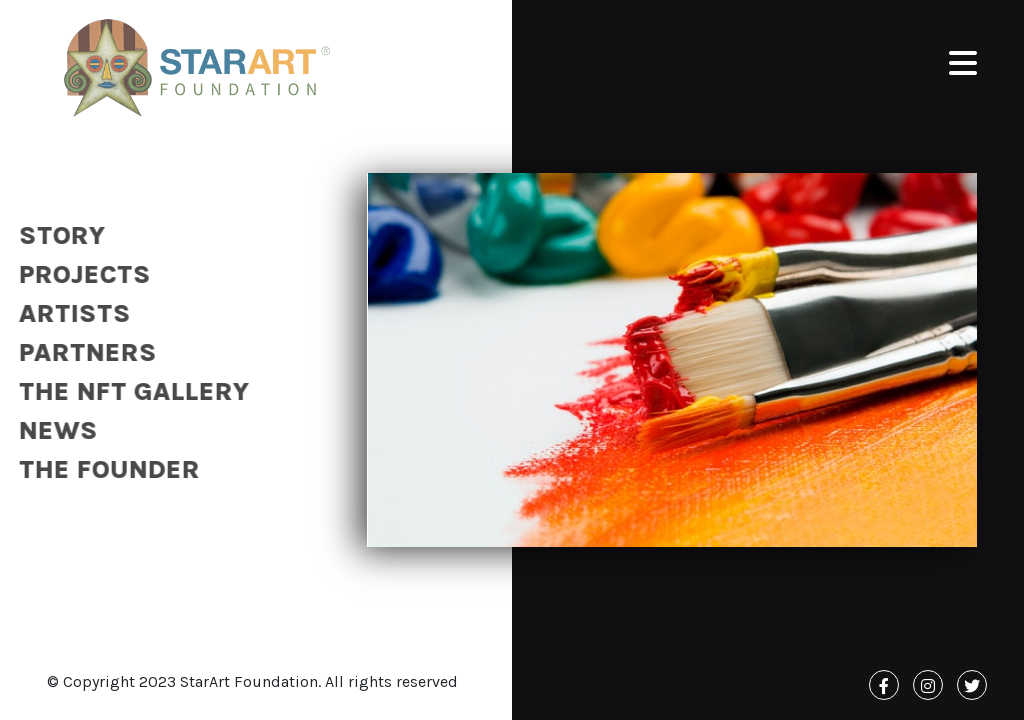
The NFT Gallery (127, 391)
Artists (68, 313)
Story (55, 235)
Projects (78, 274)
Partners (81, 352)
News (51, 430)
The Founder (102, 469)
